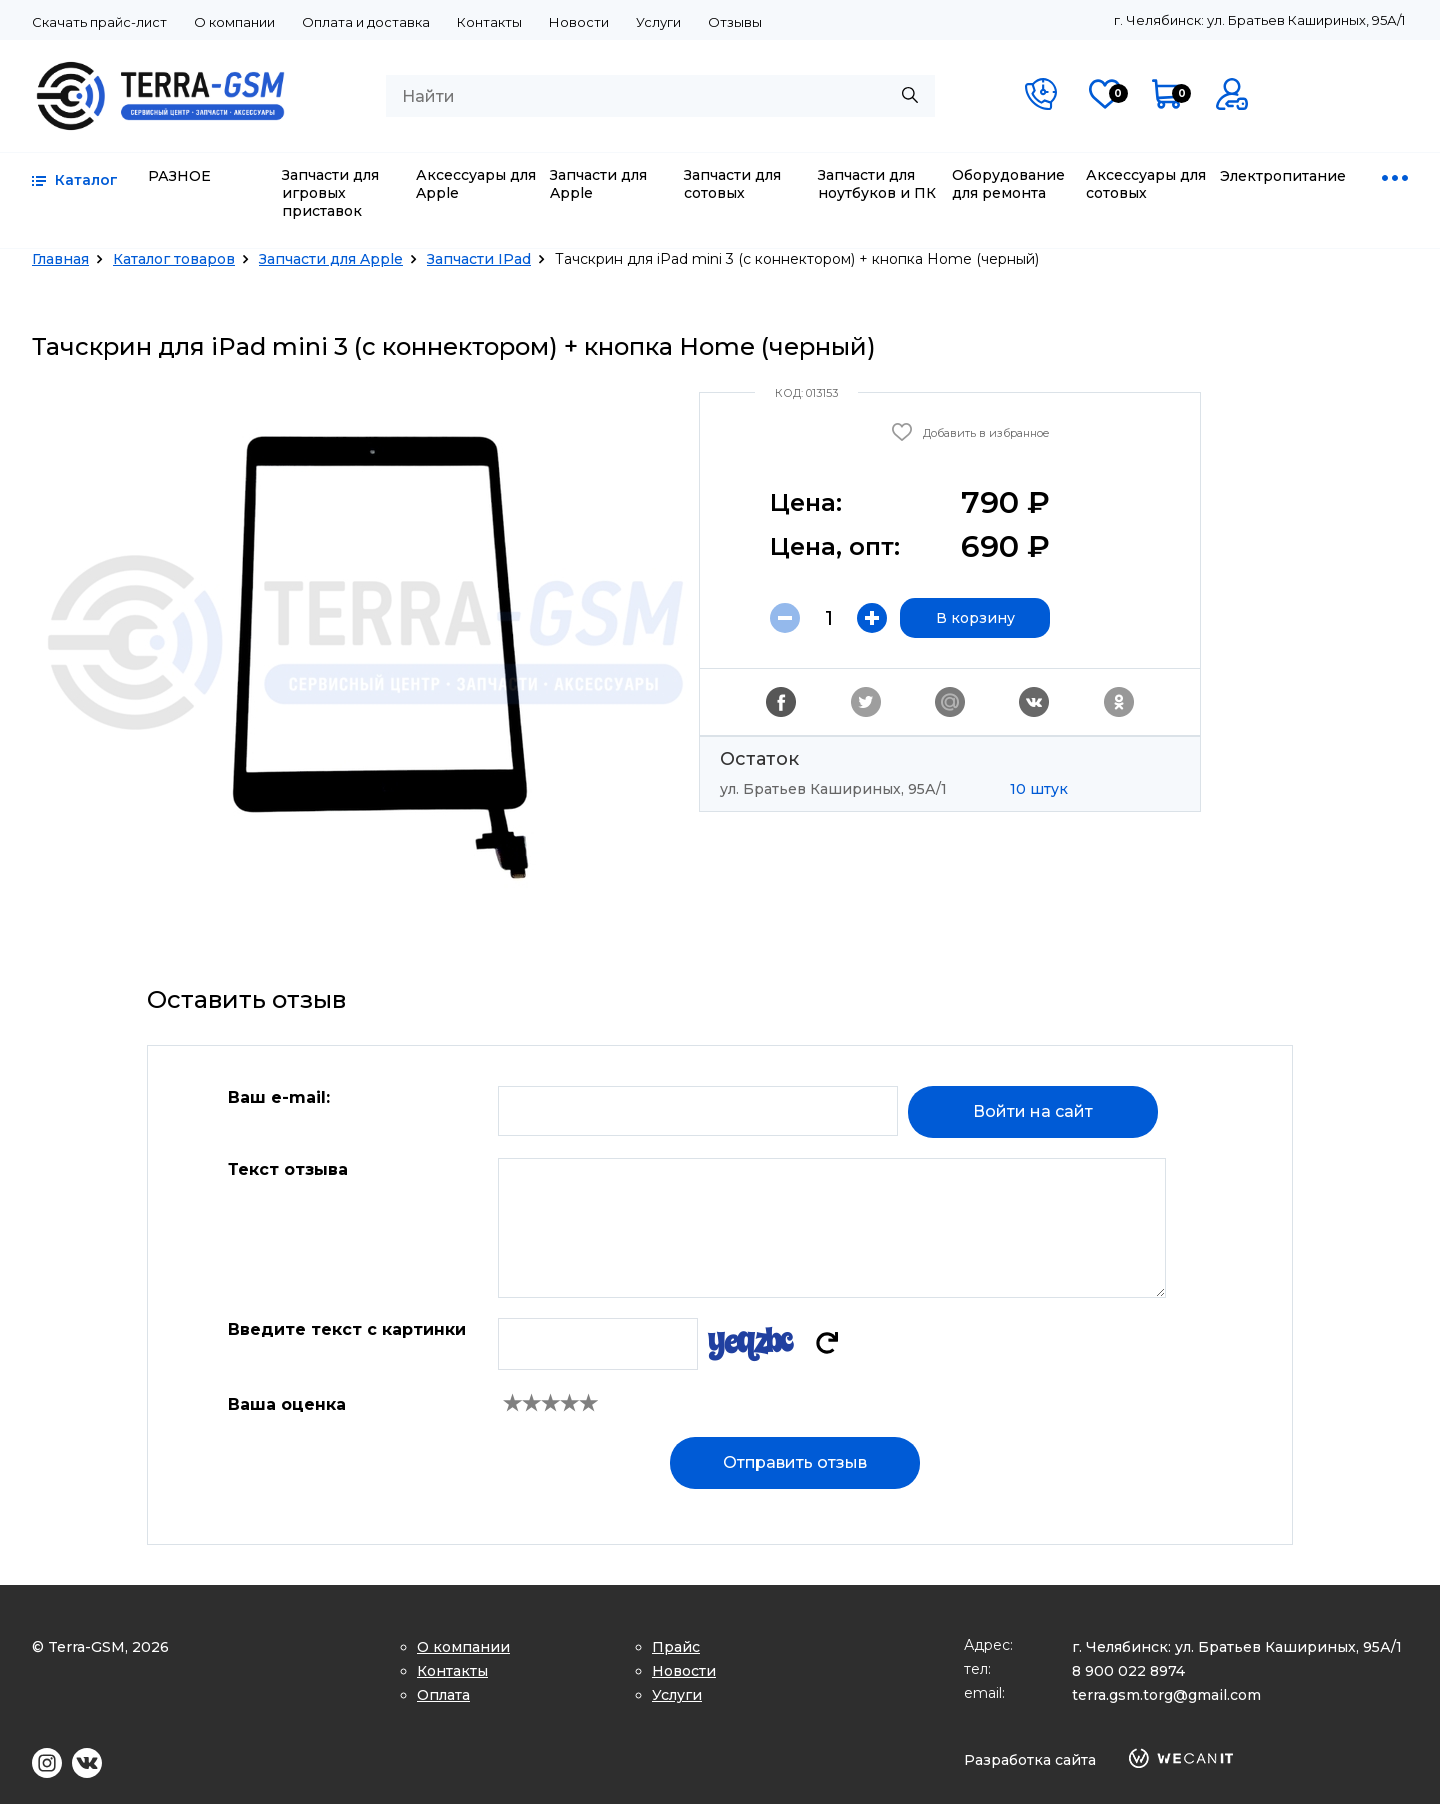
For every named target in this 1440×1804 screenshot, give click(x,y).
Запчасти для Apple (598, 184)
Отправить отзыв (795, 1462)
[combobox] (660, 96)
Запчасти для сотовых (732, 184)
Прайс (676, 1647)
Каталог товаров (174, 259)
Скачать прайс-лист (99, 22)
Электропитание (1283, 176)
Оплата (443, 1695)
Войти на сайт (1033, 1111)
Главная (60, 259)
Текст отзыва (288, 1169)
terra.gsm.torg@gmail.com (1166, 1695)
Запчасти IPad (479, 259)
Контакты (489, 22)
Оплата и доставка (366, 22)
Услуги (658, 22)
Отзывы (735, 22)
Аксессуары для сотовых (1146, 184)
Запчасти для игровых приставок (330, 193)
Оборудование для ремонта (1008, 184)
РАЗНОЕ (179, 176)
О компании (234, 22)
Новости (579, 22)
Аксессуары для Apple (476, 184)
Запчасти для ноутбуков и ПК (877, 184)
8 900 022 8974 (1128, 1671)
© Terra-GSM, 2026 (100, 1647)
